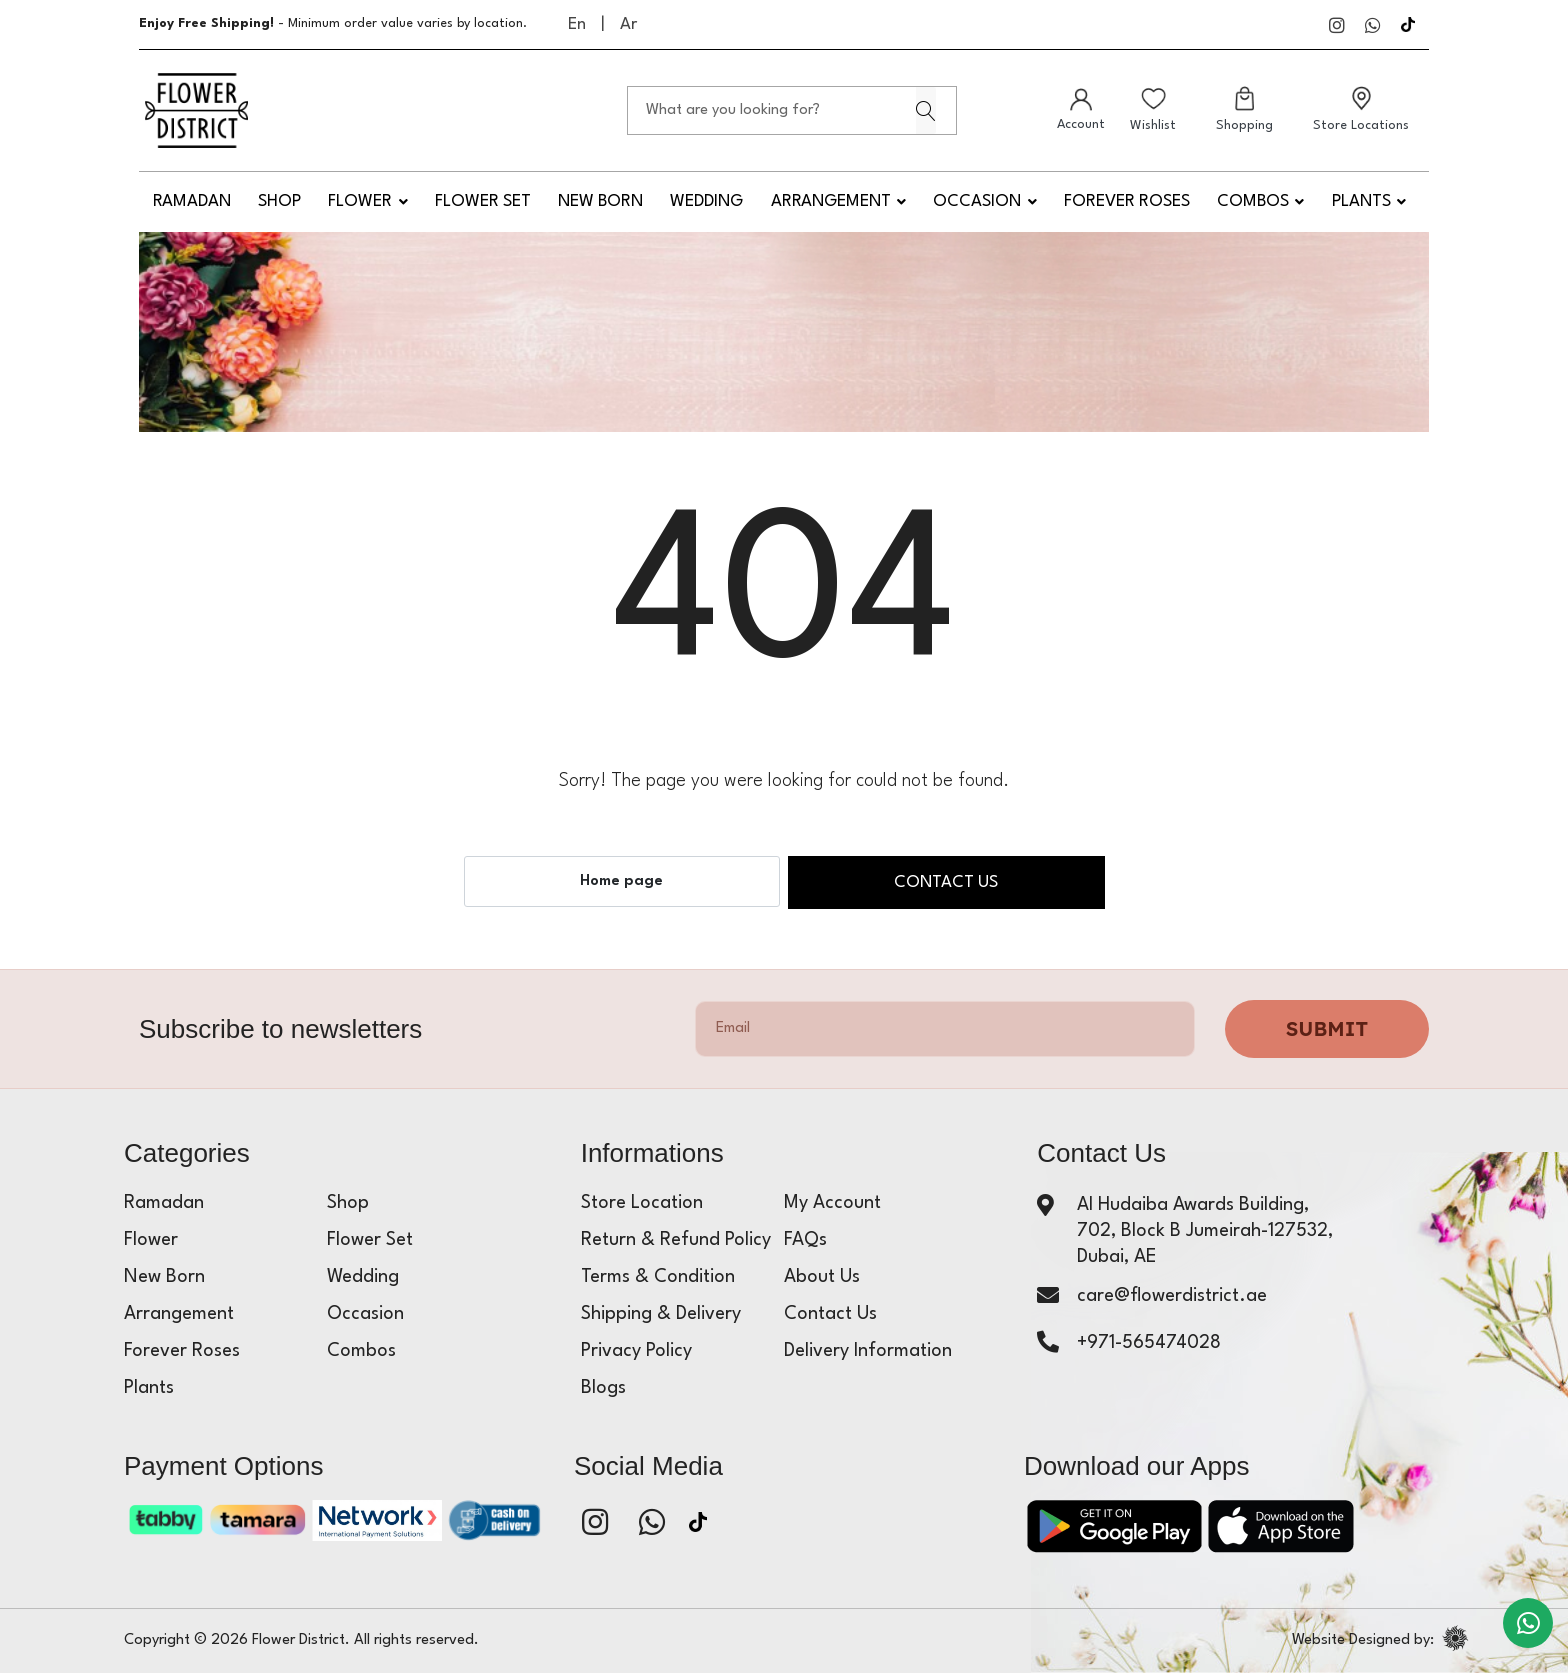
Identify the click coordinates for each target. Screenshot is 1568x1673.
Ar (628, 24)
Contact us (946, 882)
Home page (621, 881)
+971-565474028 (1149, 1343)
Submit (1327, 1028)
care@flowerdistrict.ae (1172, 1296)
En (577, 24)
